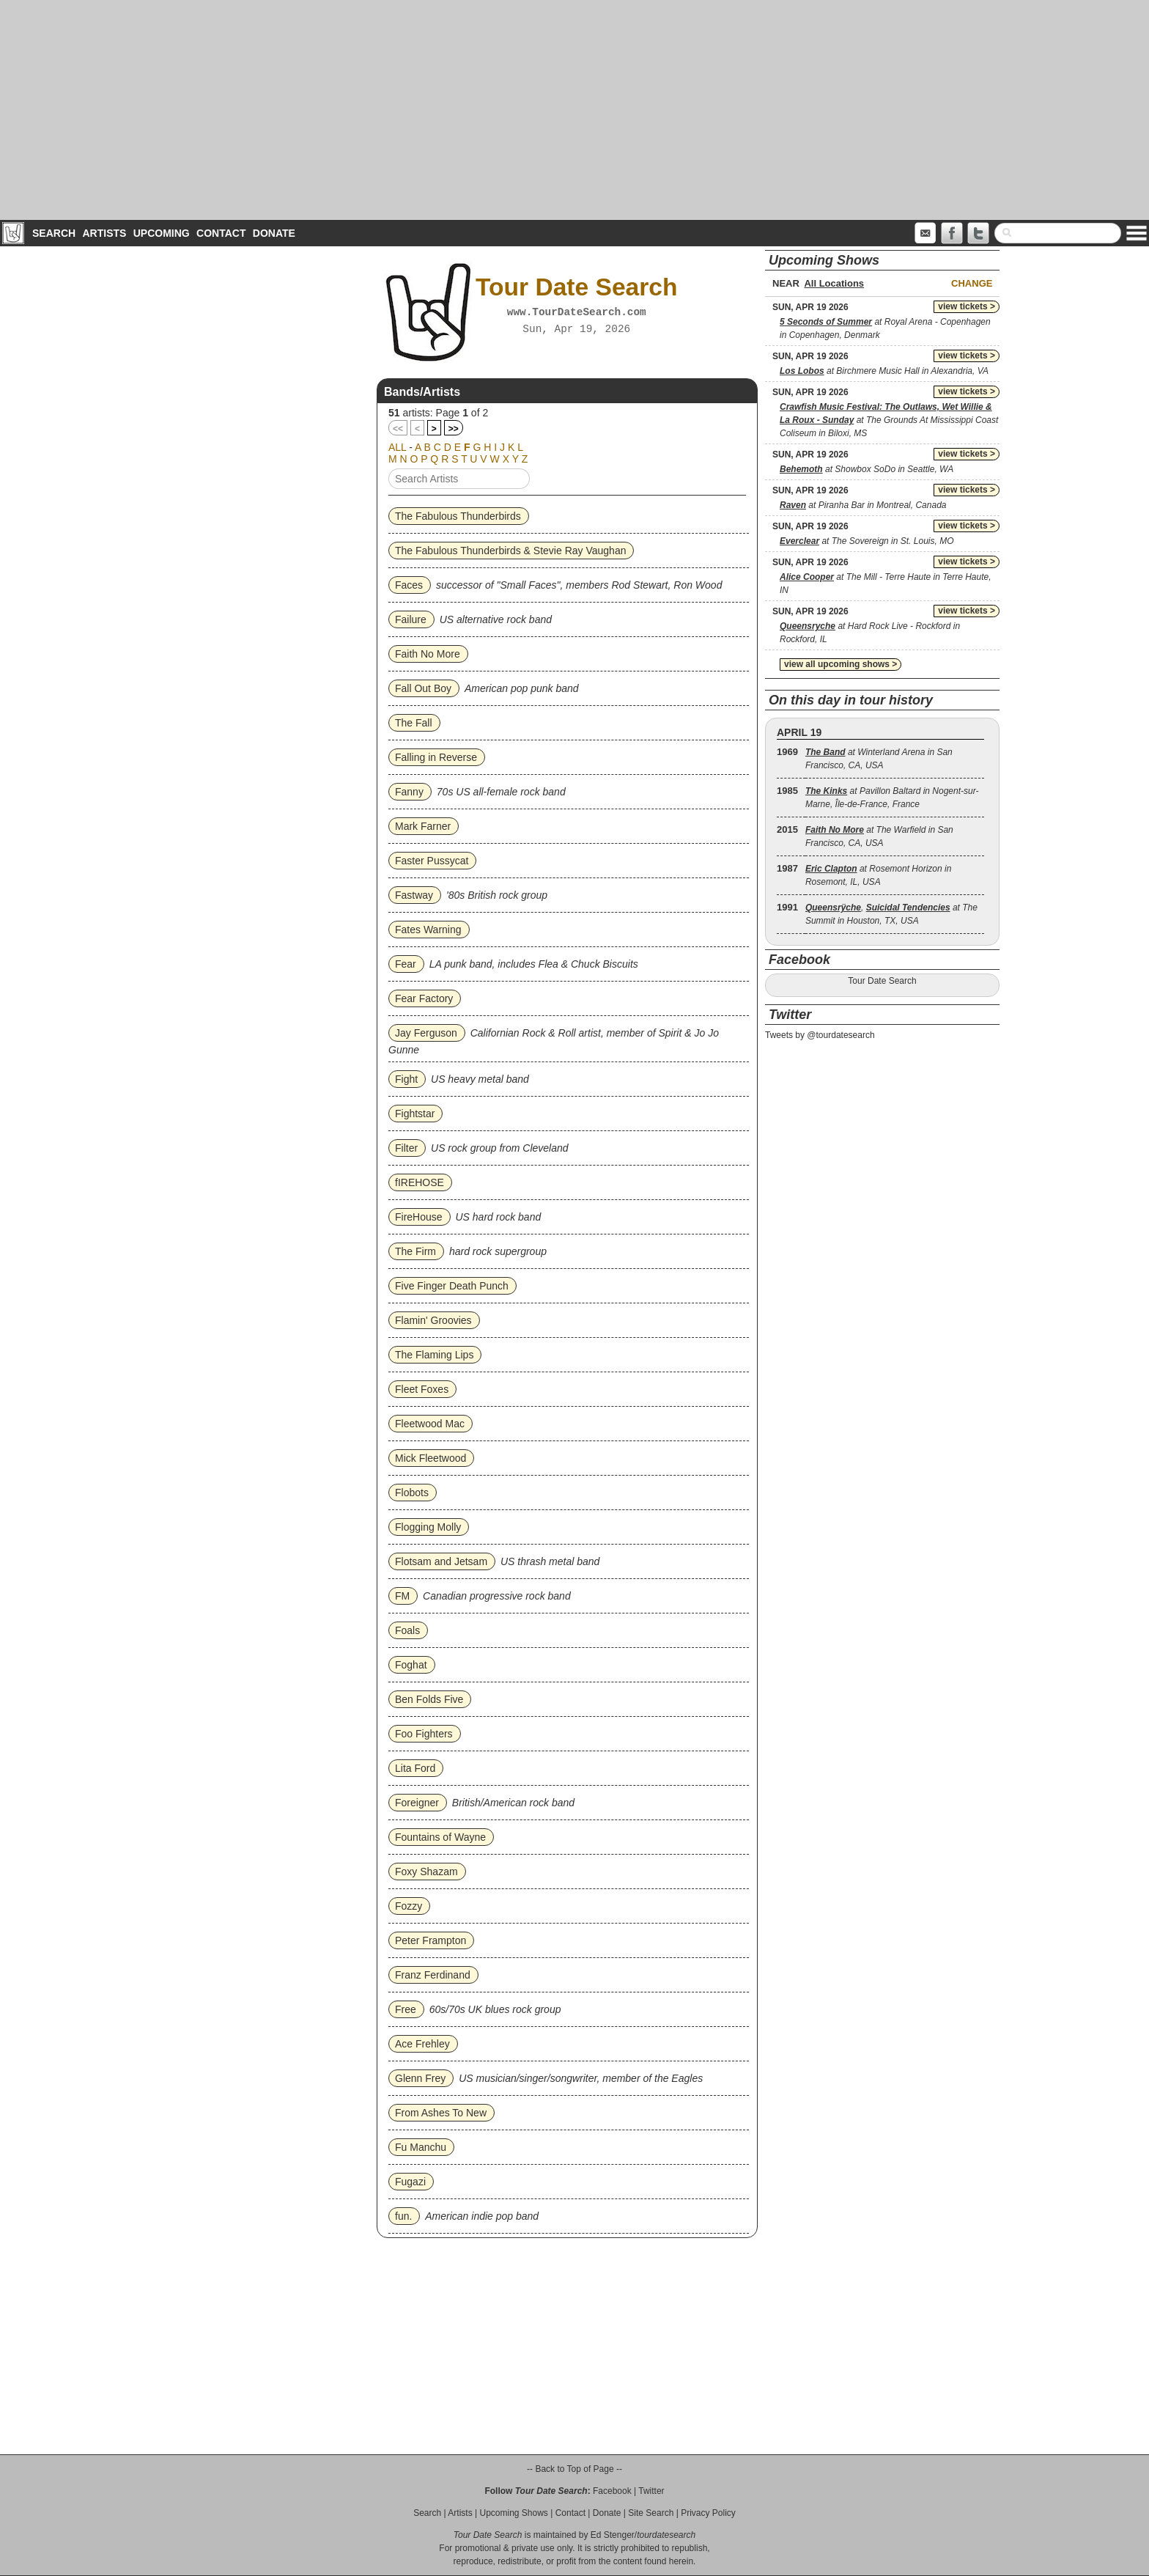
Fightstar (415, 1113)
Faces (409, 585)
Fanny (409, 792)
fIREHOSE (419, 1182)
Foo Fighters (424, 1734)
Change (971, 283)
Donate (274, 233)
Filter (406, 1148)
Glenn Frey (420, 2078)
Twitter (651, 2491)
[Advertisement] (574, 110)
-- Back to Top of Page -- (574, 2469)
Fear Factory (424, 998)
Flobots (412, 1492)
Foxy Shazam (426, 1871)
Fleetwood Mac (430, 1423)
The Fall (413, 723)
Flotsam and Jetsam (441, 1561)
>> (453, 429)
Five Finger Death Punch (452, 1286)
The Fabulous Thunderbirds (458, 516)
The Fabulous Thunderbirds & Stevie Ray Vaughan (510, 550)
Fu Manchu (420, 2147)
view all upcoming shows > (840, 664)
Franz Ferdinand (432, 1975)
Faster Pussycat (431, 860)
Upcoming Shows (513, 2513)
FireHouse (419, 1217)
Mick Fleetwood (430, 1458)
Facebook (612, 2491)
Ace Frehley (422, 2044)
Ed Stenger (613, 2535)
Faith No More (427, 654)
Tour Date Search (882, 981)
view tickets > (966, 306)
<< (398, 429)
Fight (406, 1079)
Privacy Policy (708, 2513)
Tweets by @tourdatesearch (820, 1035)
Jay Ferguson (426, 1033)
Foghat (411, 1665)
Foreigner (417, 1802)
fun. (403, 2216)
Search (53, 233)
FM (402, 1596)
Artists (104, 233)
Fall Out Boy (423, 688)
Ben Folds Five (429, 1699)
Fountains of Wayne (440, 1837)
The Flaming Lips (434, 1355)
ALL (397, 447)
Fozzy (408, 1906)
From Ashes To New (441, 2113)
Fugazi (410, 2181)
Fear (405, 964)
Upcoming (161, 233)
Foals (407, 1630)
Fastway (414, 895)
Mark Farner (423, 826)
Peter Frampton (430, 1940)
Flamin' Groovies (433, 1320)
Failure (410, 619)
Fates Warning (428, 929)
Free (405, 2009)
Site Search (650, 2513)
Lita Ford (415, 1768)
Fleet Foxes (421, 1389)
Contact (220, 233)
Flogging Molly (428, 1527)
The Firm (415, 1251)
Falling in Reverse (436, 757)
